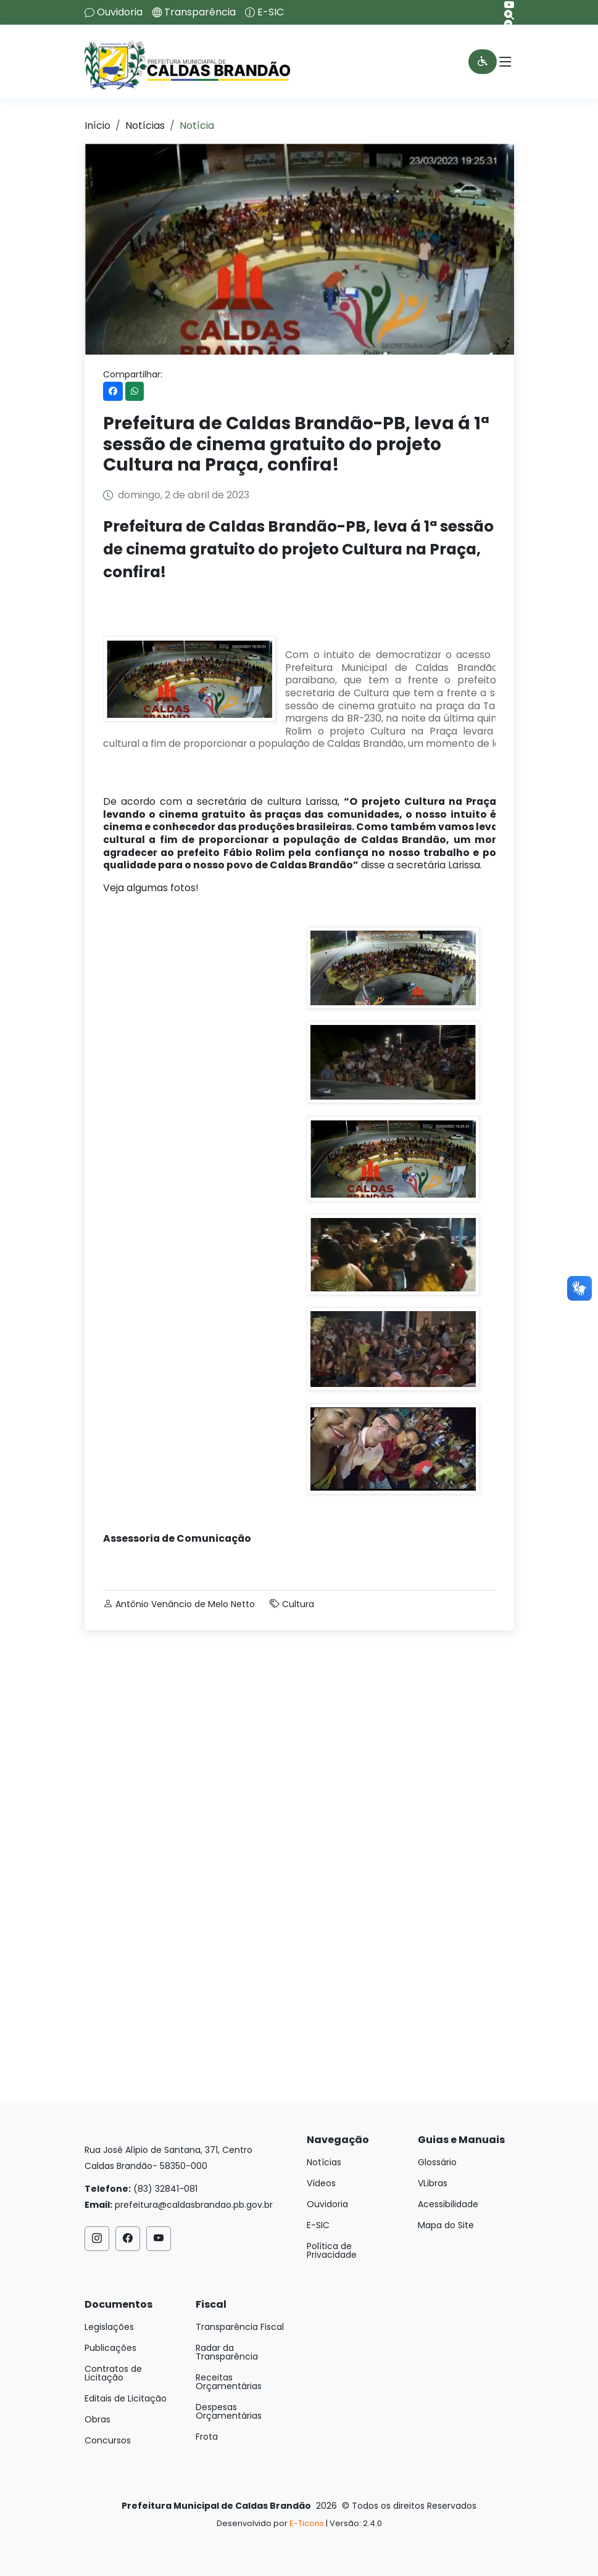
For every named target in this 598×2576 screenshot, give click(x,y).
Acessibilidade (448, 2204)
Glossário (437, 2162)
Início (97, 125)
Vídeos (321, 2183)
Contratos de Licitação (113, 2373)
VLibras (432, 2183)
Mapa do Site (446, 2225)
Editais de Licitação (126, 2398)
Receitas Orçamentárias (229, 2381)
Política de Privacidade (332, 2250)
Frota (207, 2436)
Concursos (108, 2440)
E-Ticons (306, 2523)
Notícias (145, 125)
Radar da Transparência (227, 2352)
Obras (97, 2419)
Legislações (109, 2327)
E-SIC (270, 12)
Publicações (110, 2348)
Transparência (200, 12)
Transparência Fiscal (240, 2327)
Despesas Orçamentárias (229, 2411)
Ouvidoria (120, 12)
